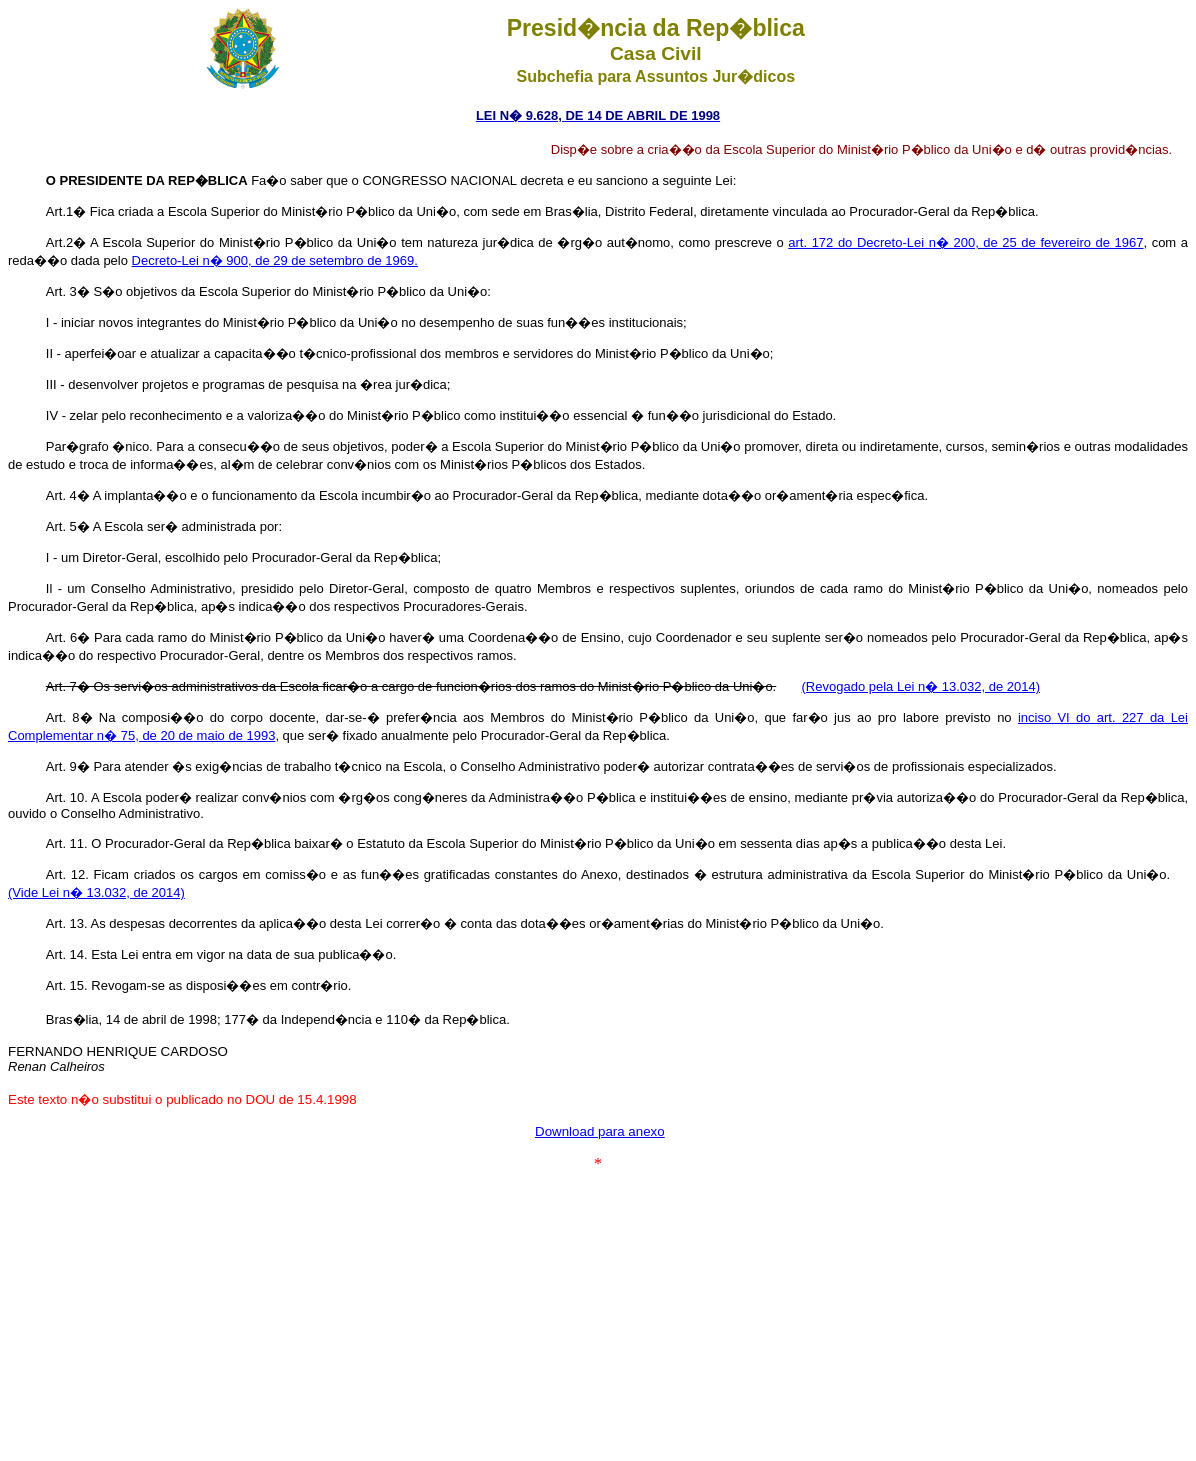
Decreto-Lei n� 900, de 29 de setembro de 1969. (275, 260)
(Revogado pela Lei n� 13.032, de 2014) (921, 686)
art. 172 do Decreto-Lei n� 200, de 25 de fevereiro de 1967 (965, 242)
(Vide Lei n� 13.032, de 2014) (96, 892)
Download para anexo (600, 1131)
